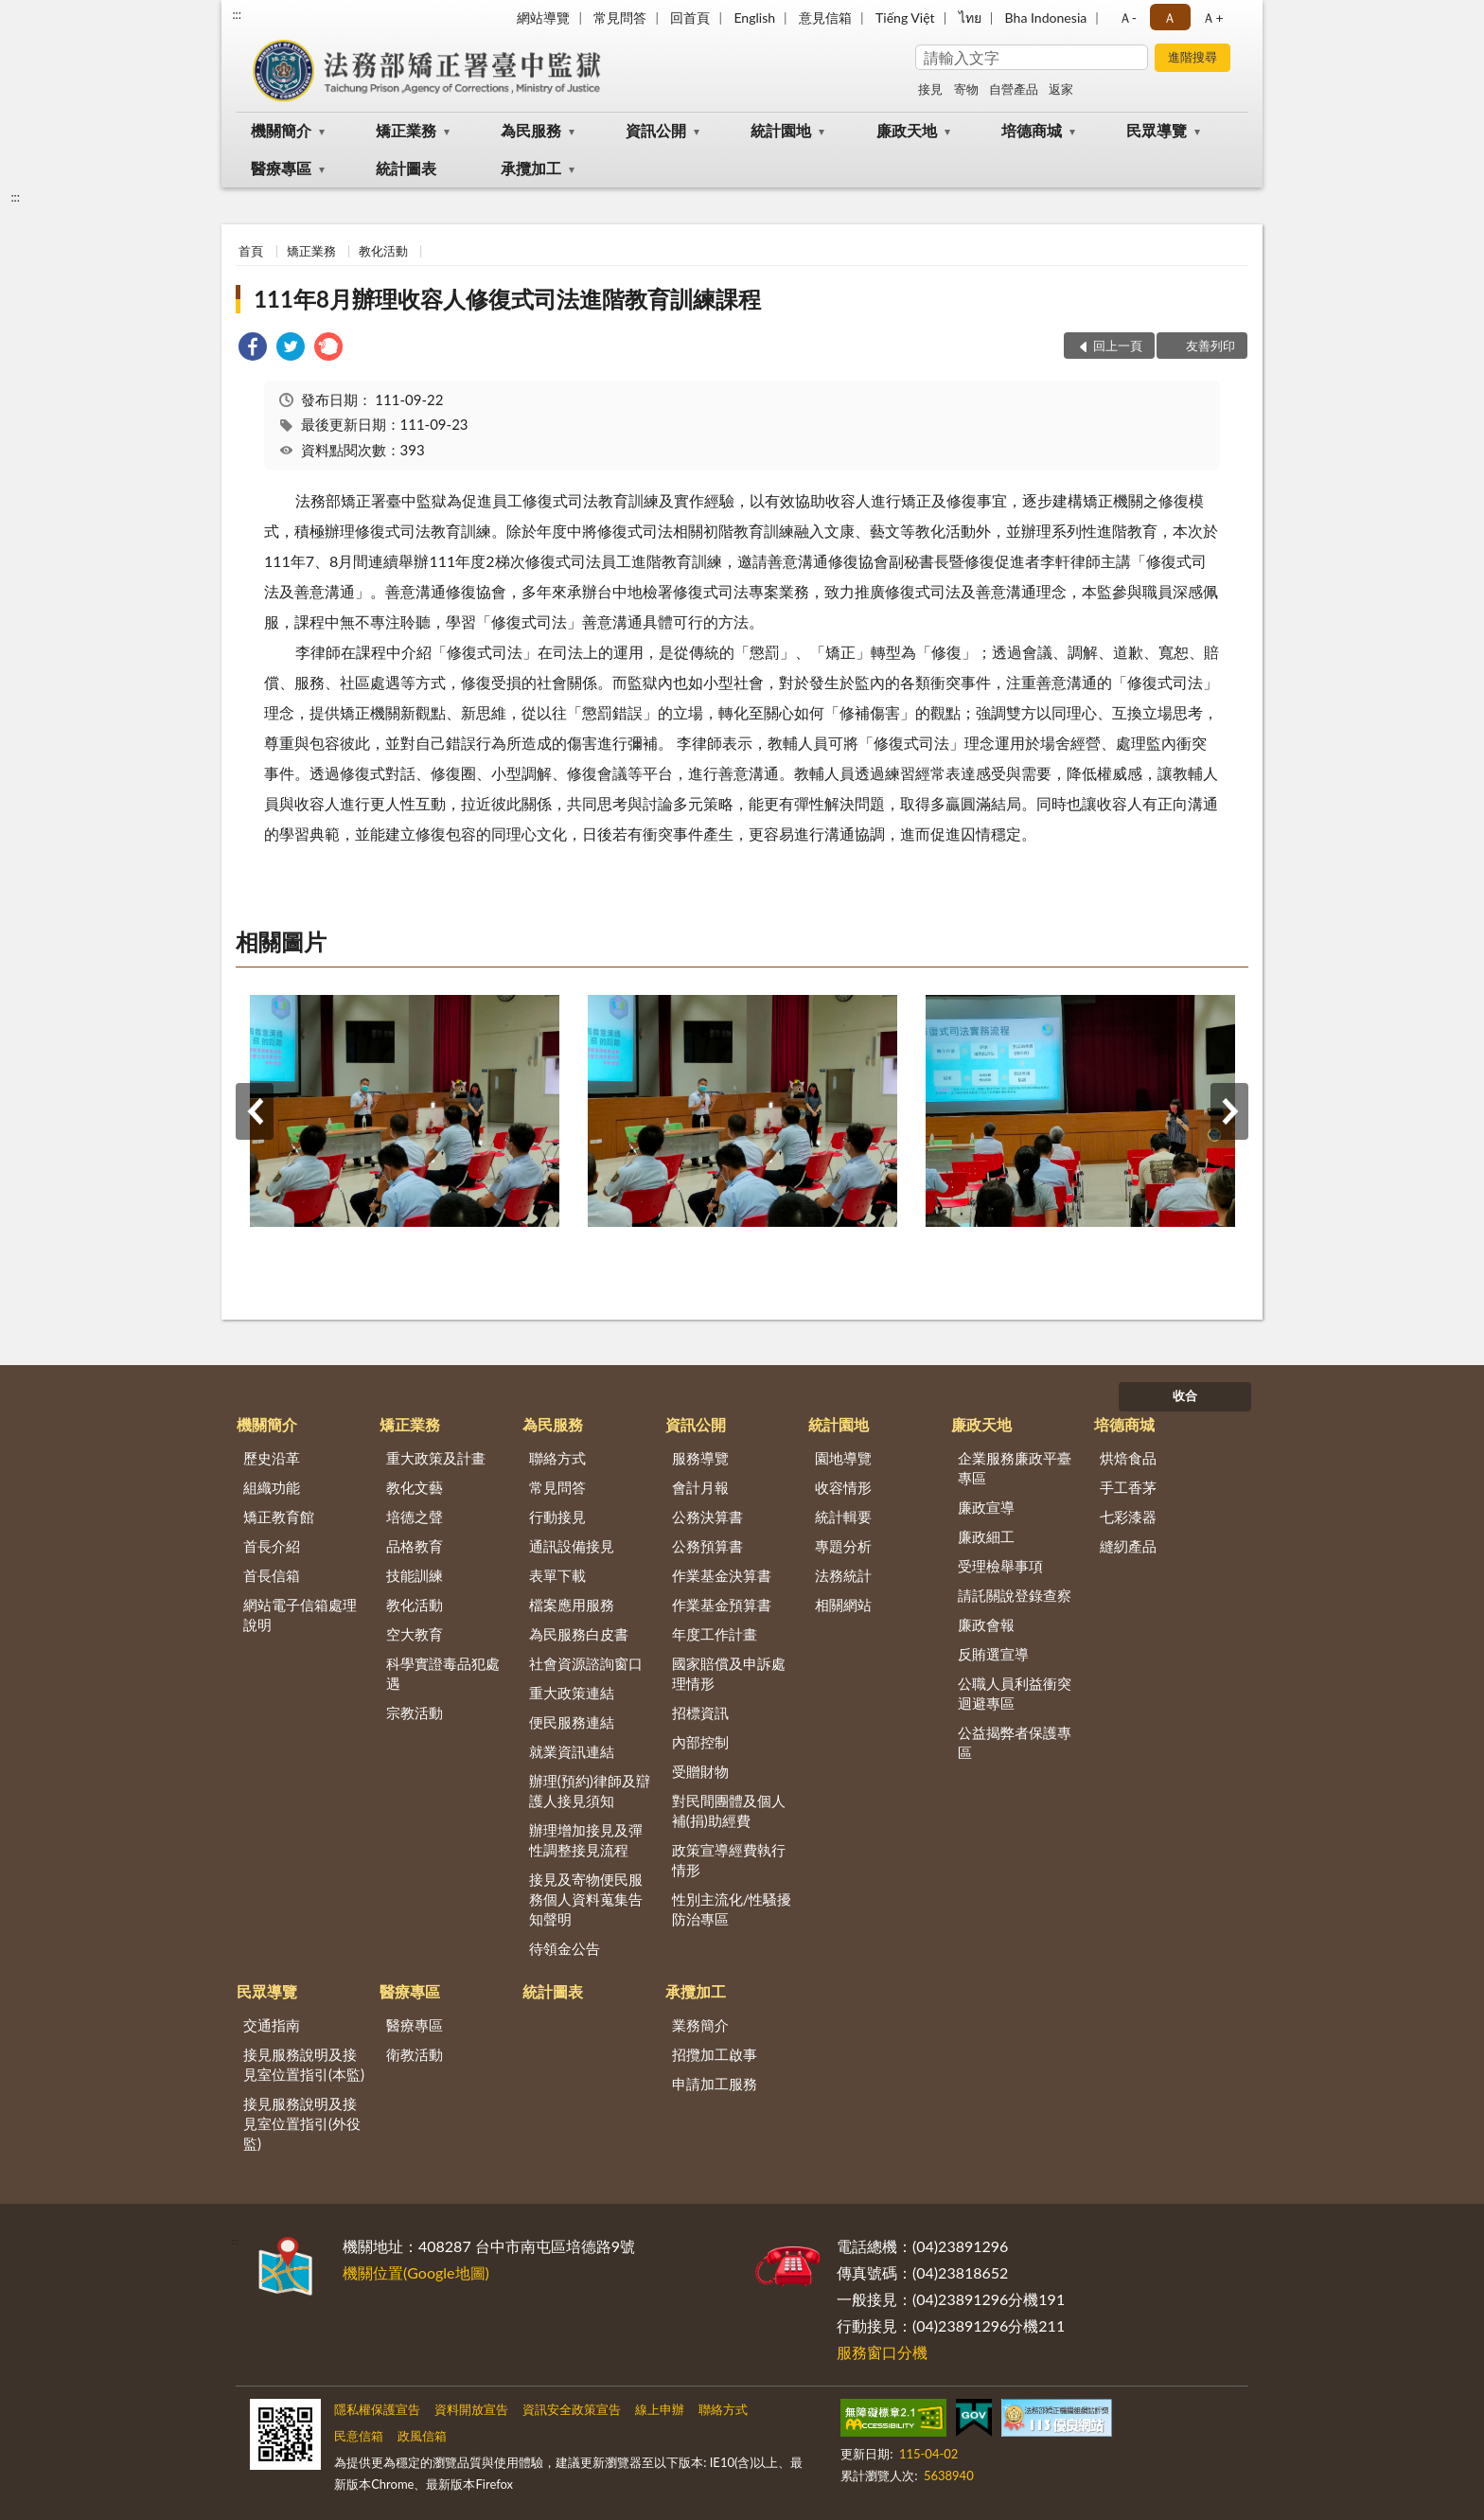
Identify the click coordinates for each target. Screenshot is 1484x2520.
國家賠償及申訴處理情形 (729, 1673)
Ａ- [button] (1128, 17)
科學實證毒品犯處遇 (443, 1673)
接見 (930, 89)
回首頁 (690, 17)
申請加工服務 (714, 2083)
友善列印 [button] (1210, 345)
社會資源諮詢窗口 (586, 1663)
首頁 (250, 250)
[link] (252, 348)
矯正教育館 (278, 1516)
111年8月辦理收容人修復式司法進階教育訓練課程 (507, 298)
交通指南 (271, 2024)
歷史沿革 (271, 1457)
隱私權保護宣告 (377, 2409)
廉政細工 (986, 1536)
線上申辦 (659, 2409)
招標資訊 (700, 1712)
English (754, 17)
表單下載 (557, 1575)
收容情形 (843, 1487)
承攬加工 (531, 168)
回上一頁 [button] (1117, 345)
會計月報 (700, 1487)
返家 (1061, 89)
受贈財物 (700, 1771)
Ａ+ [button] (1212, 17)
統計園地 (781, 130)
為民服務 (531, 130)
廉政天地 (906, 130)
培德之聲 (414, 1516)
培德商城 (1031, 130)
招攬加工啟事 (714, 2054)
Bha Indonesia (1046, 17)
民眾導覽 (1156, 130)
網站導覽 (543, 17)
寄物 (966, 89)
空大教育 (414, 1633)
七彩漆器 (1128, 1516)
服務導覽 (700, 1457)
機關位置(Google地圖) (416, 2272)
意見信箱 (825, 17)
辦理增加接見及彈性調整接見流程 (586, 1839)
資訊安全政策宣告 (571, 2409)
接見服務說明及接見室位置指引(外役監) (302, 2123)
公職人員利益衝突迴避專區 (1014, 1693)
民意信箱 (358, 2435)
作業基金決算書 (721, 1575)
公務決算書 (707, 1516)
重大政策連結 (571, 1692)
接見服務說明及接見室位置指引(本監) (303, 2064)
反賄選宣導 (993, 1653)
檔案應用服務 (571, 1604)
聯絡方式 (557, 1457)
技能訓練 (414, 1575)
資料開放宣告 (471, 2409)
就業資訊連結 (571, 1751)
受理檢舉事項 (1000, 1565)
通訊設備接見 (571, 1545)
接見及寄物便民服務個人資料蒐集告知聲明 (586, 1899)
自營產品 (1013, 89)
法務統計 (843, 1575)
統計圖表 (406, 168)
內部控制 (700, 1741)
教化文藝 (414, 1487)
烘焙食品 (1128, 1457)
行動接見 (557, 1516)
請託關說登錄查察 (1014, 1595)
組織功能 (271, 1487)
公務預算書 (707, 1545)
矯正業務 (406, 130)
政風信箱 (422, 2435)
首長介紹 (271, 1545)
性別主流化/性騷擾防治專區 (732, 1908)
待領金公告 (564, 1948)
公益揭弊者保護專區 (1014, 1742)
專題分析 (843, 1545)
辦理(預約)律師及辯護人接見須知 (589, 1790)
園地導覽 (843, 1457)
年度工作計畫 (714, 1633)
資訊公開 (656, 130)
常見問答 (619, 17)
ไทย (970, 17)
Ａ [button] (1169, 17)
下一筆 (1229, 1111)
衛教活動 (414, 2054)
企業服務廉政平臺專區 (1014, 1467)
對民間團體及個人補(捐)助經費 (729, 1810)
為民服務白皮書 (578, 1633)
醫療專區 (281, 168)
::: (236, 14)
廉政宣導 (986, 1507)
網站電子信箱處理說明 (300, 1614)
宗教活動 (414, 1712)
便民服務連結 (571, 1721)
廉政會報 (986, 1624)
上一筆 (255, 1111)
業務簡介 (700, 2024)
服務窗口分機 (882, 2352)
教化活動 (383, 250)
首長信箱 (271, 1575)
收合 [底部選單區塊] (1185, 1395)
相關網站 (843, 1604)
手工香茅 (1128, 1487)
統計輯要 (843, 1516)
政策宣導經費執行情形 (729, 1859)
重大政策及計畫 (436, 1457)
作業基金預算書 (721, 1604)
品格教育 (414, 1545)
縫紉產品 (1128, 1545)
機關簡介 (281, 130)
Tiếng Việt (905, 17)
